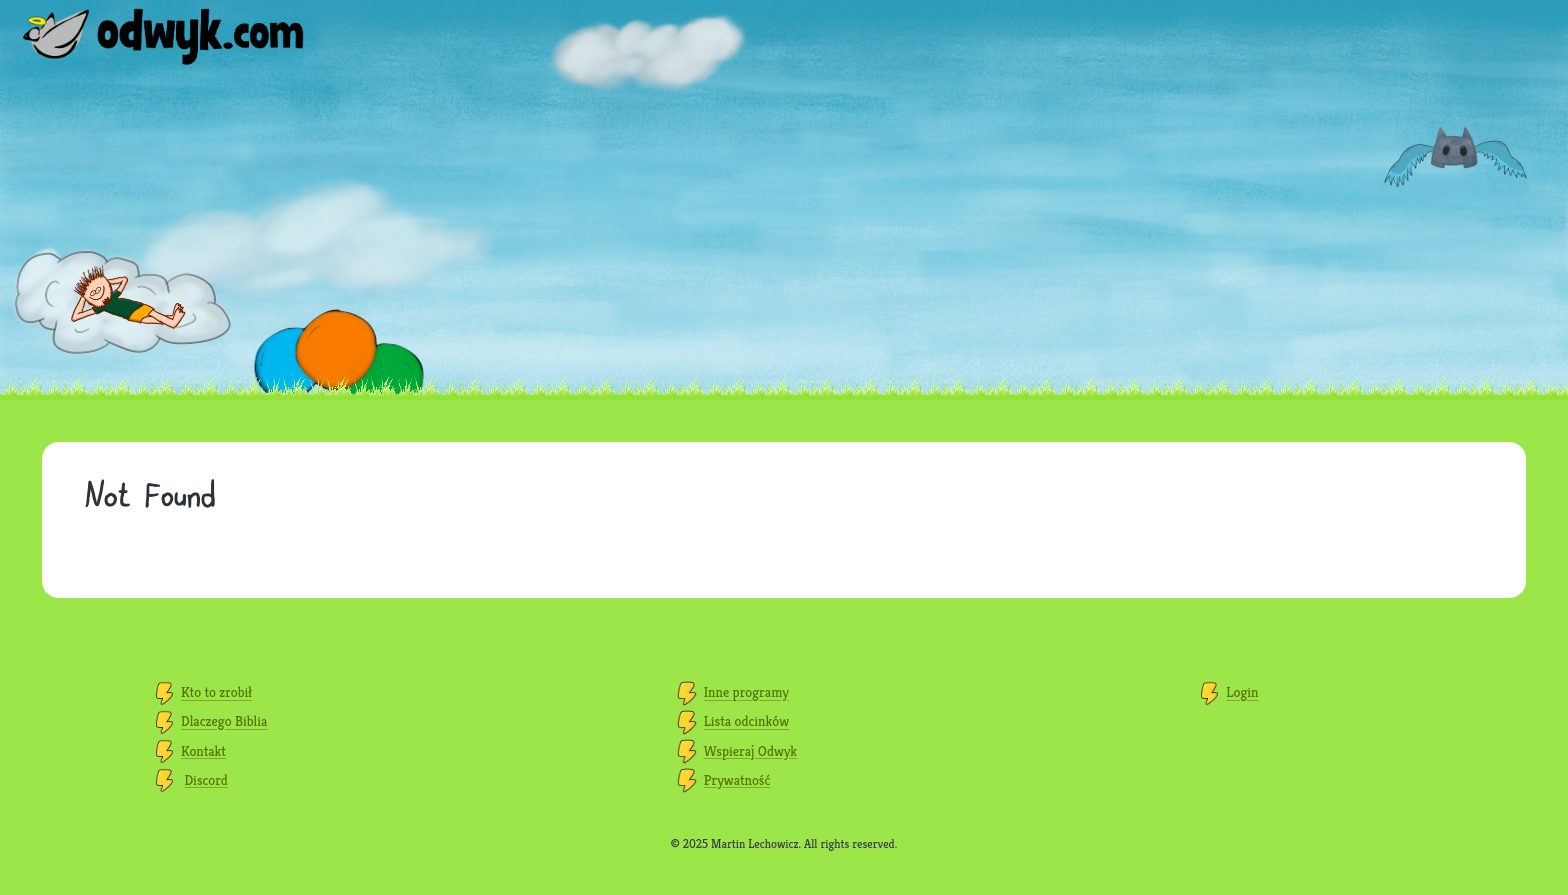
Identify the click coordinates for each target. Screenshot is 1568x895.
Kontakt (203, 751)
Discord (206, 780)
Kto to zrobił (216, 693)
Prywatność (737, 780)
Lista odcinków (746, 722)
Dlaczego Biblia (224, 722)
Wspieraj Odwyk (750, 751)
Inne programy (746, 693)
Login (1242, 693)
